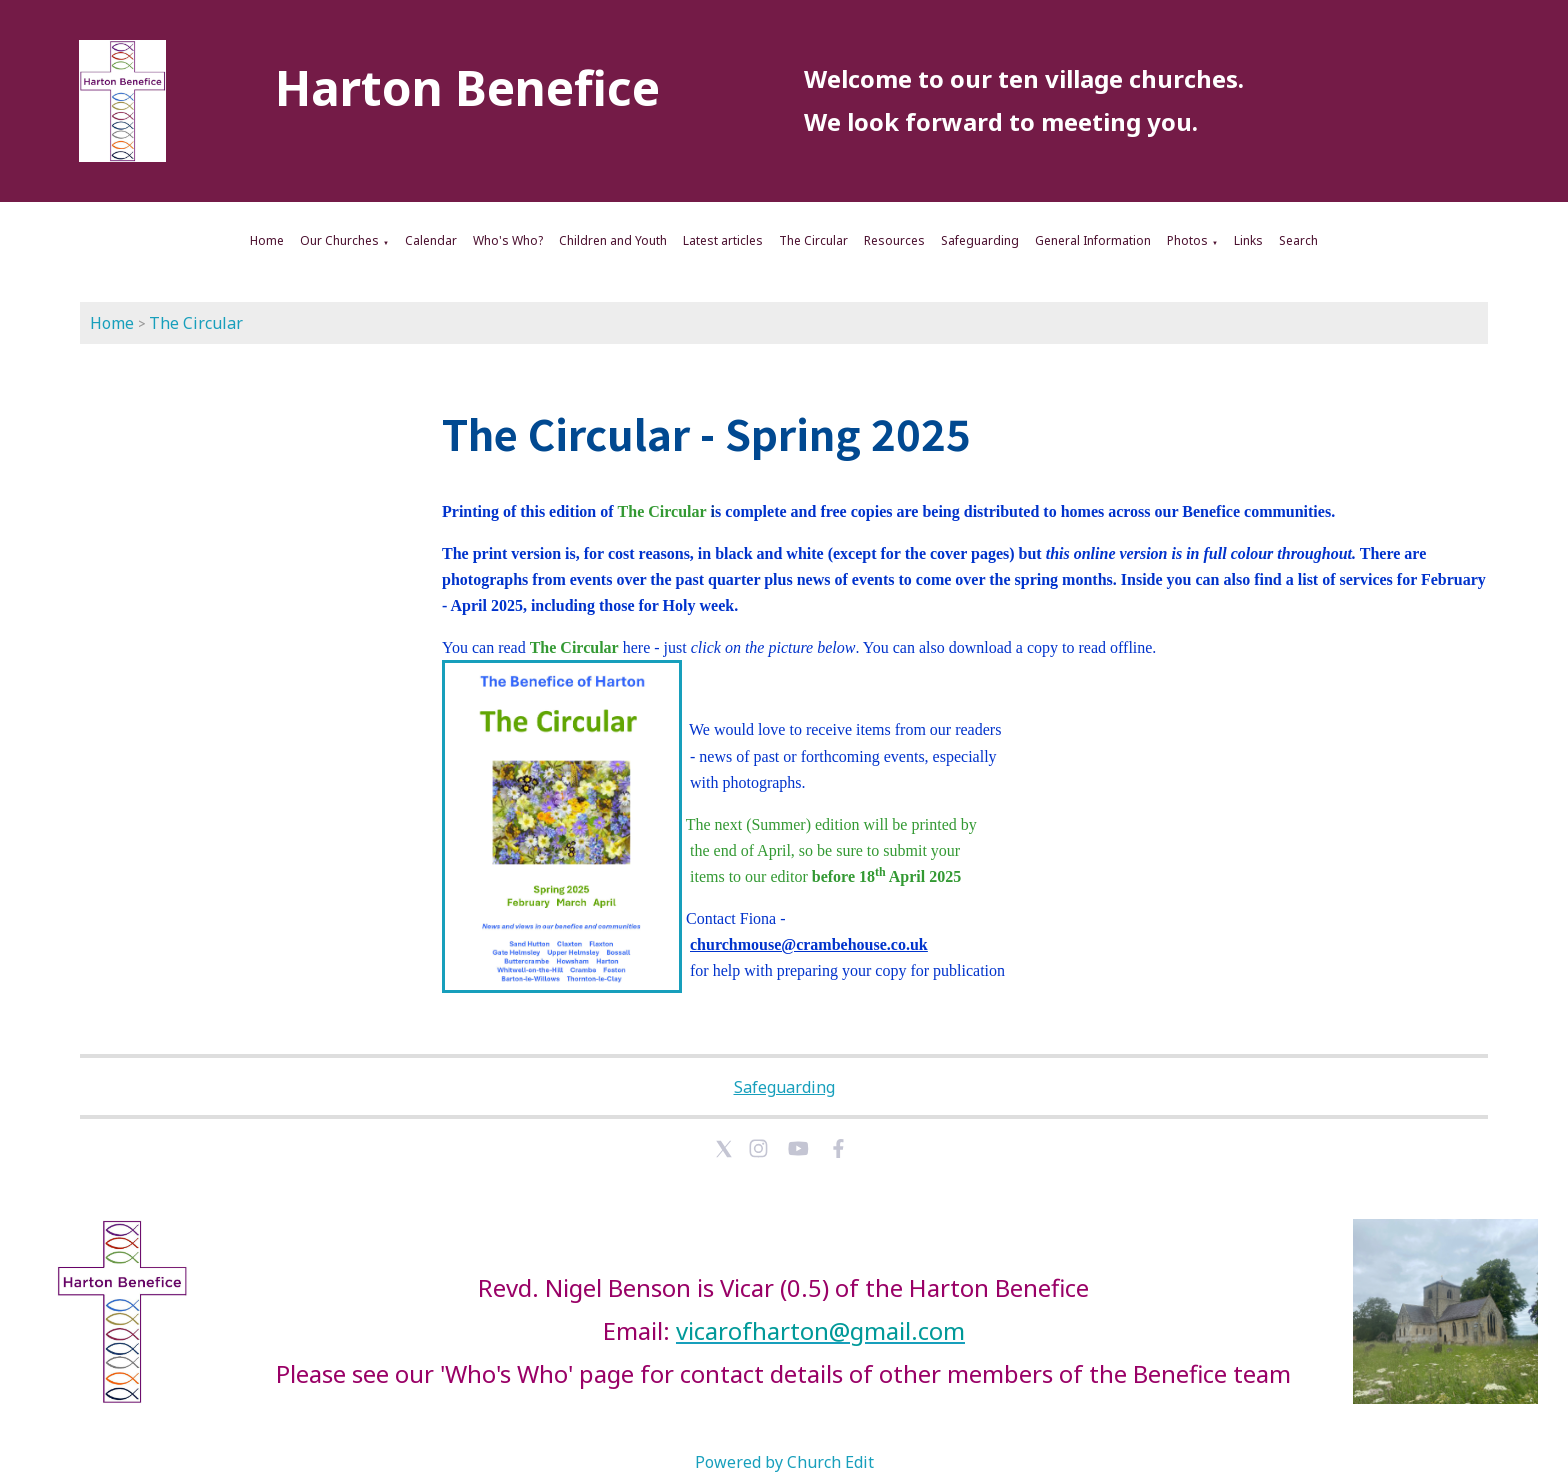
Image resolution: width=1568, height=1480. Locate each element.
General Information (1093, 240)
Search (1298, 240)
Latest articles (723, 240)
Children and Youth (613, 240)
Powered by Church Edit (784, 1462)
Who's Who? (508, 240)
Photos (1187, 240)
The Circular (813, 240)
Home (267, 240)
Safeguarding (980, 240)
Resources (894, 240)
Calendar (431, 240)
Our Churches (339, 240)
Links (1248, 240)
